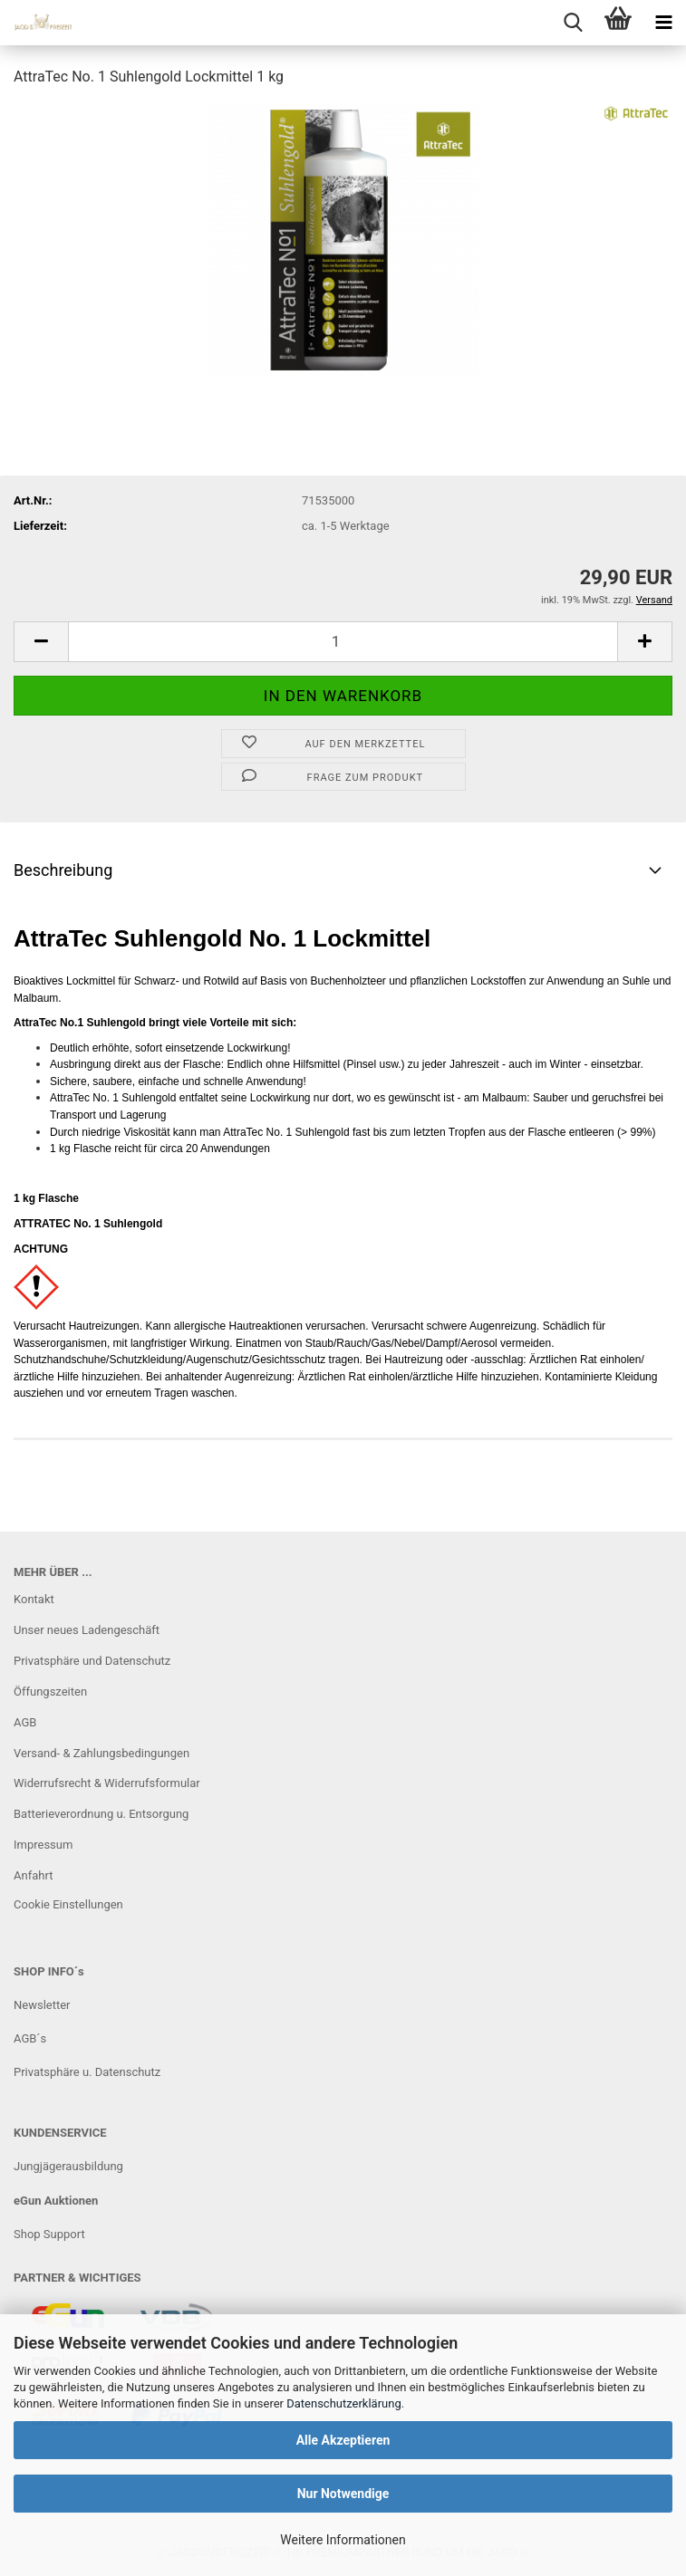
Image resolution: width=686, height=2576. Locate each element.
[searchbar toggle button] (572, 22)
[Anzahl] (343, 641)
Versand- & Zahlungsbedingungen (101, 1753)
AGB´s (30, 2038)
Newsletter (42, 2005)
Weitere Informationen (342, 2540)
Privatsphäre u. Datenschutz (87, 2072)
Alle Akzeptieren (343, 2440)
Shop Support (49, 2234)
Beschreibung (63, 869)
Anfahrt (33, 1875)
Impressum (43, 1844)
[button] (41, 641)
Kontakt (34, 1599)
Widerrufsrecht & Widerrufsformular (107, 1783)
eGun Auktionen (56, 2200)
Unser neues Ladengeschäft (86, 1630)
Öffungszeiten (50, 1691)
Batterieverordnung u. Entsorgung (101, 1814)
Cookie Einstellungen (68, 1904)
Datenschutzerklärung (343, 2403)
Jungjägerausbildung (68, 2166)
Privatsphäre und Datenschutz (92, 1661)
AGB (25, 1722)
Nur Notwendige (343, 2493)
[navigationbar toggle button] (663, 22)
